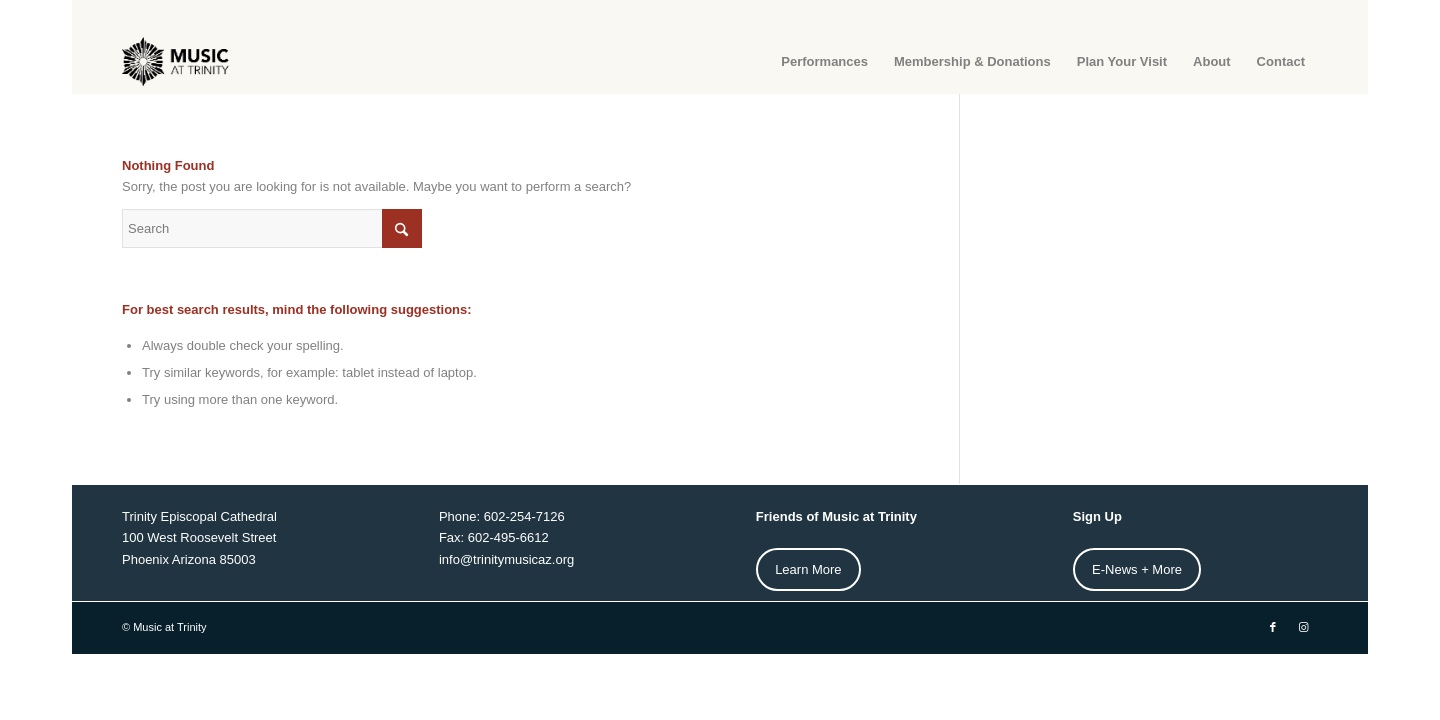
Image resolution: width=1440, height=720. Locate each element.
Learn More (808, 569)
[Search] (272, 228)
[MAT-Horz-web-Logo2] (177, 61)
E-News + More (1137, 569)
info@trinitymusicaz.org (506, 559)
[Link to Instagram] (1303, 627)
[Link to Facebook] (1273, 627)
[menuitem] (824, 61)
